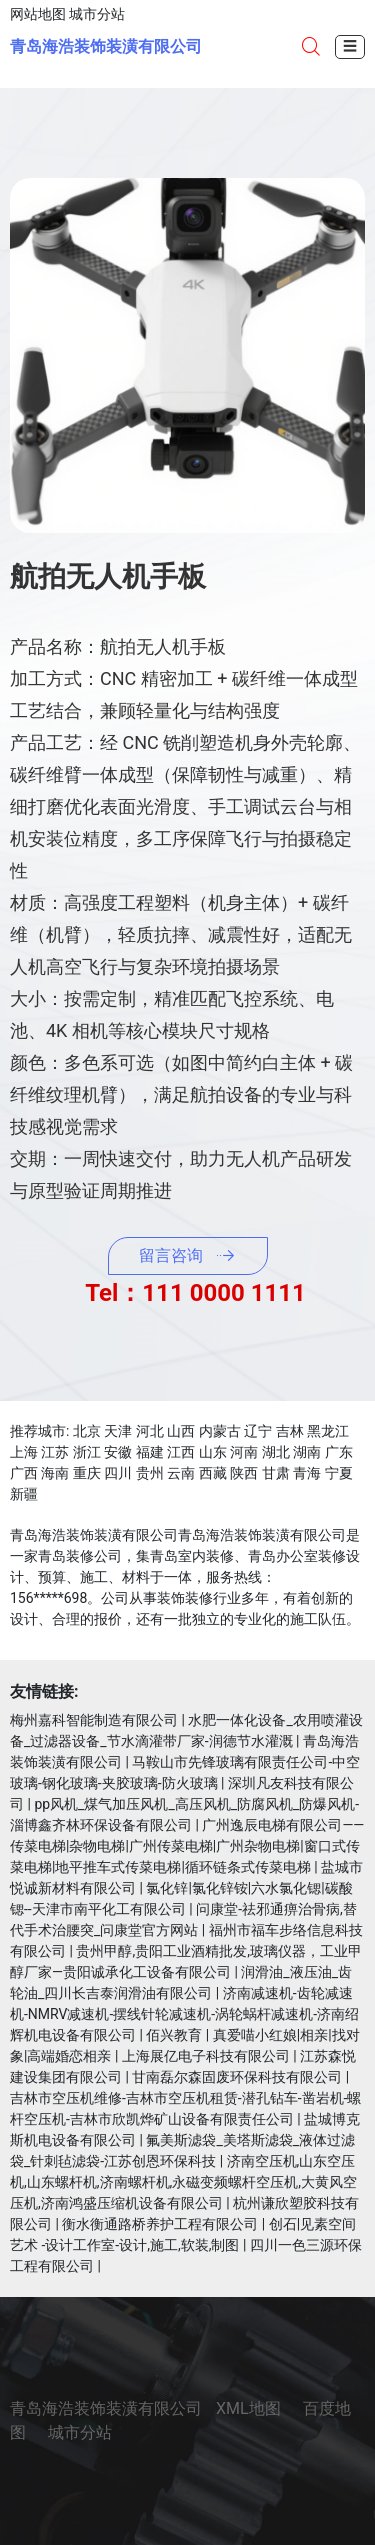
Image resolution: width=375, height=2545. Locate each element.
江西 (181, 1452)
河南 (244, 1452)
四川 (118, 1473)
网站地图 (38, 14)
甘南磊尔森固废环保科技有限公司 (237, 2077)
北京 (87, 1431)
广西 (24, 1473)
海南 (55, 1473)
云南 (181, 1473)
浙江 (87, 1452)
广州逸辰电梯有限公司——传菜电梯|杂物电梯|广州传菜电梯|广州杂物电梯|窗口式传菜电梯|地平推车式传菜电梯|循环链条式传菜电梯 (187, 1846)
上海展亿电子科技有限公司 (206, 2056)
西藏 (213, 1473)
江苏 (55, 1452)
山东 (213, 1452)
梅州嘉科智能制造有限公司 (94, 1720)
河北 (150, 1431)
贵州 (150, 1473)
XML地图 (248, 2408)
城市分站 (97, 14)
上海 (24, 1452)
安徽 (118, 1452)
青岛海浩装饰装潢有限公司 (106, 46)
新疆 (24, 1494)
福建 (150, 1452)
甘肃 (276, 1473)
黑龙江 (328, 1431)
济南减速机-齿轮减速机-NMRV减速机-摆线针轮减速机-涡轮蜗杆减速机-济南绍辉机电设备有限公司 (184, 2014)
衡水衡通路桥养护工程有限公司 (160, 2224)
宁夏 (339, 1473)
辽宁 (258, 1431)
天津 (118, 1431)
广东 (339, 1452)
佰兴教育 (174, 2035)
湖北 (276, 1452)
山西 (181, 1431)
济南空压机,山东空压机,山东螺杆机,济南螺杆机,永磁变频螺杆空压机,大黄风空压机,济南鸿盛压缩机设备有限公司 (183, 2182)
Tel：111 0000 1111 (195, 1293)
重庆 (87, 1473)
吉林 (290, 1431)
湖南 (307, 1452)
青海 (307, 1473)
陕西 (244, 1473)
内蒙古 (220, 1431)
